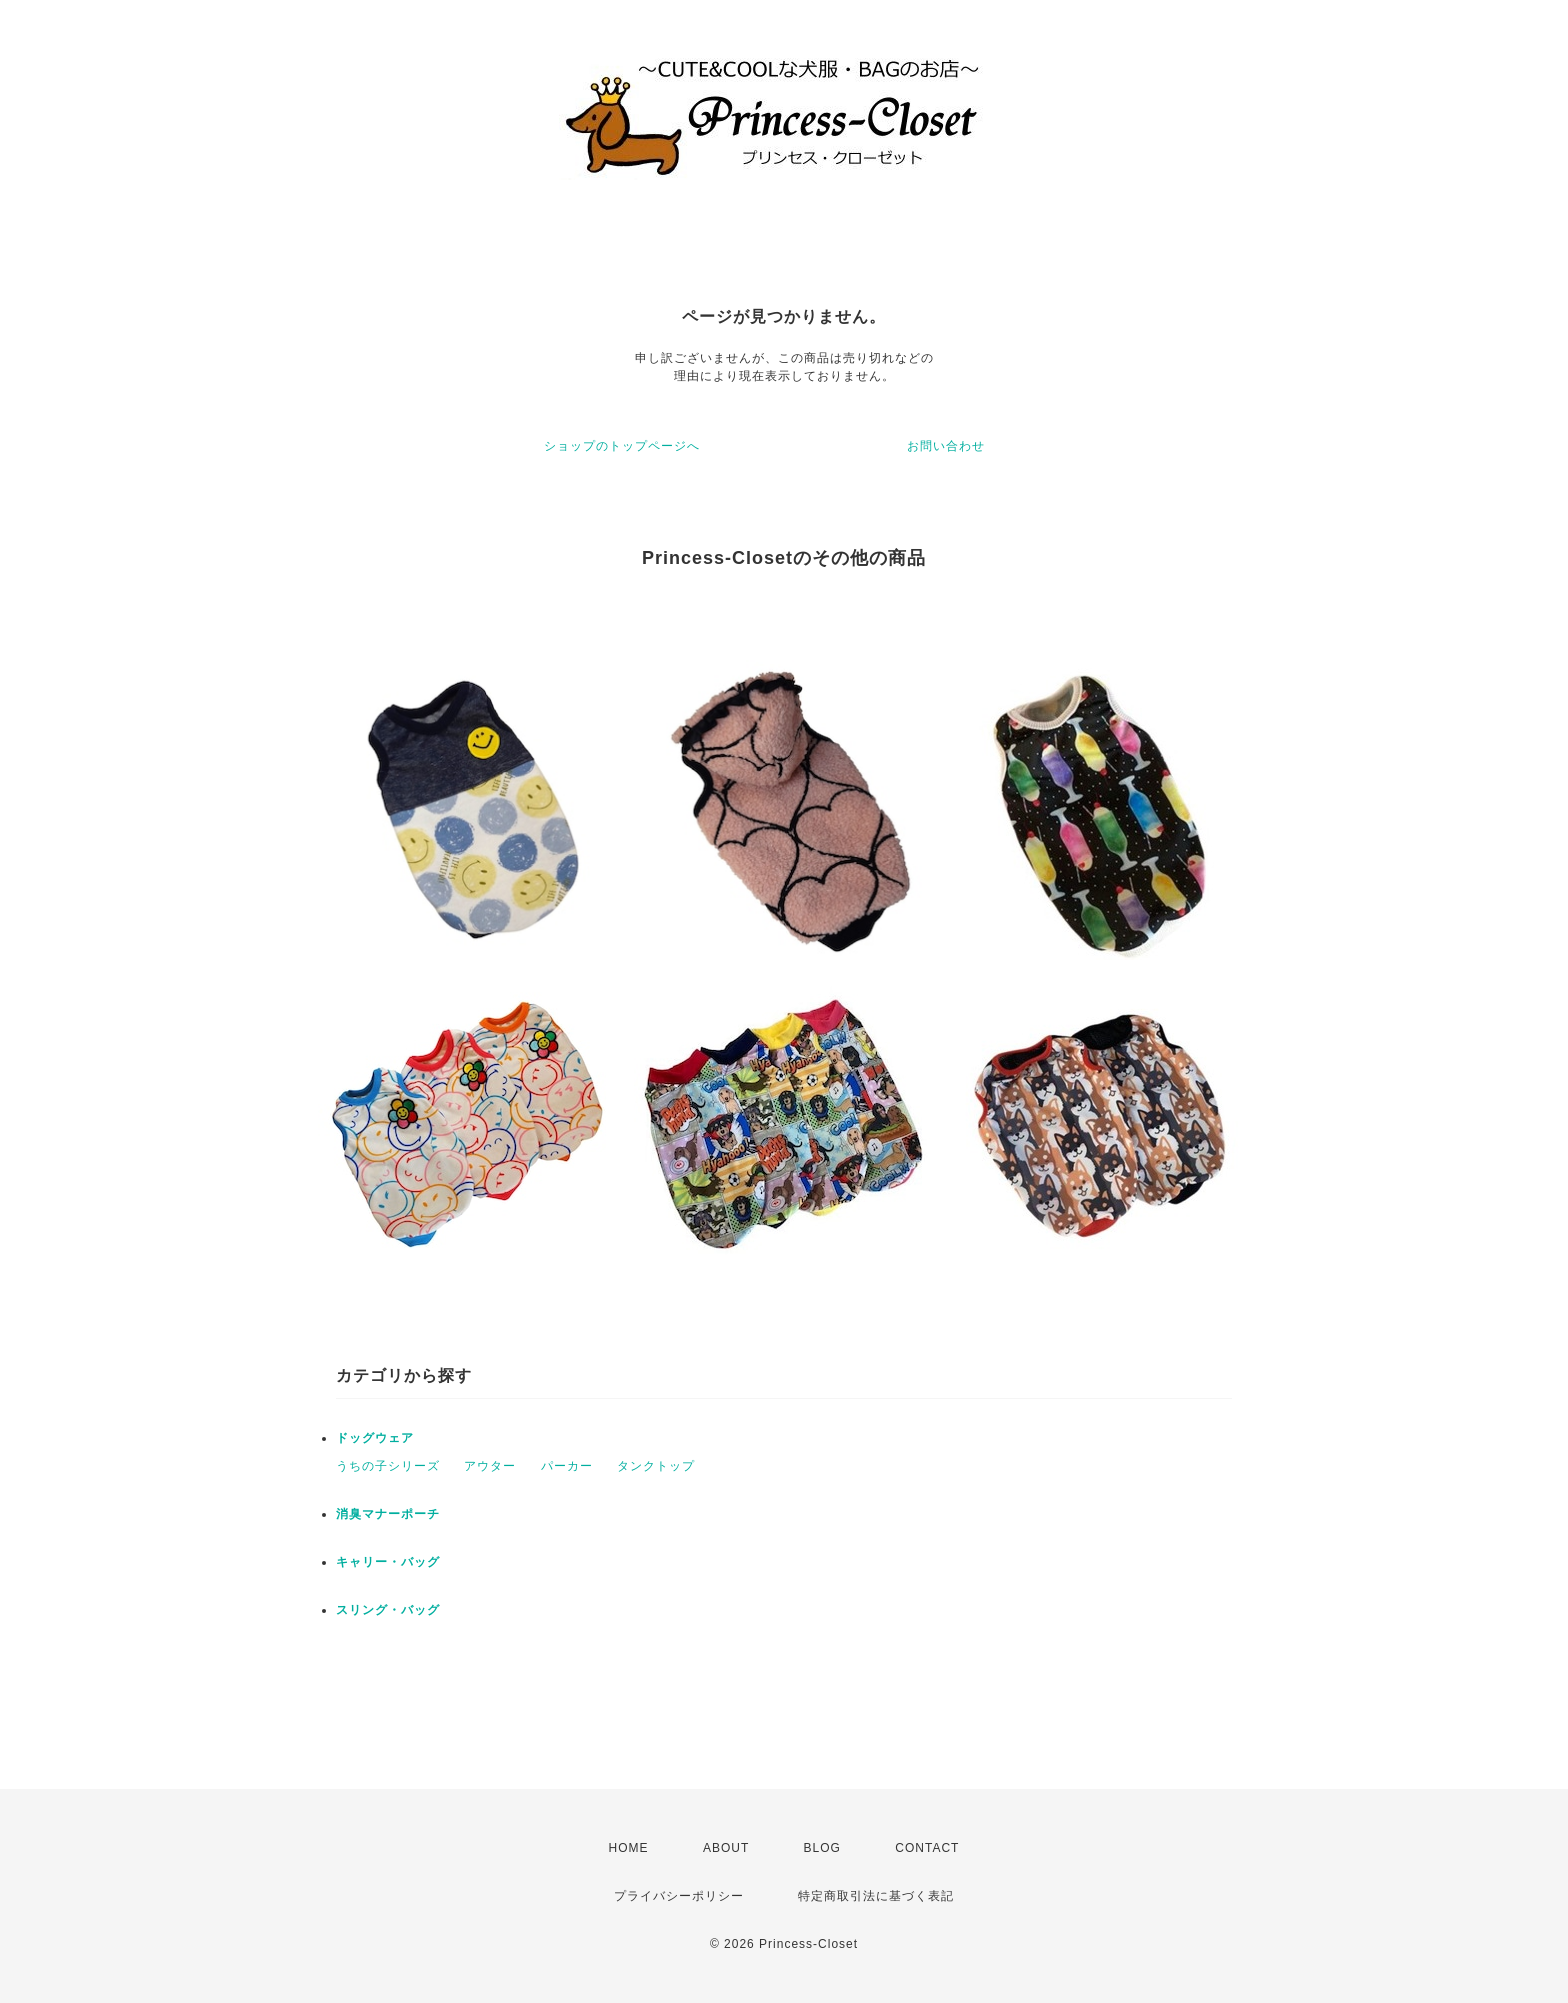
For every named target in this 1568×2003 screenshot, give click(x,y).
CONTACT (927, 1848)
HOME (629, 1848)
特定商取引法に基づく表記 (876, 1896)
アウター (490, 1466)
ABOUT (726, 1848)
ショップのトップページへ (622, 446)
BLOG (822, 1848)
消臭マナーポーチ (388, 1514)
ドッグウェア (381, 1438)
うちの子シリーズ (388, 1466)
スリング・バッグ (388, 1610)
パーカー (567, 1466)
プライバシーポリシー (679, 1896)
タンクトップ (656, 1466)
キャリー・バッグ (388, 1562)
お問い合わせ (946, 446)
